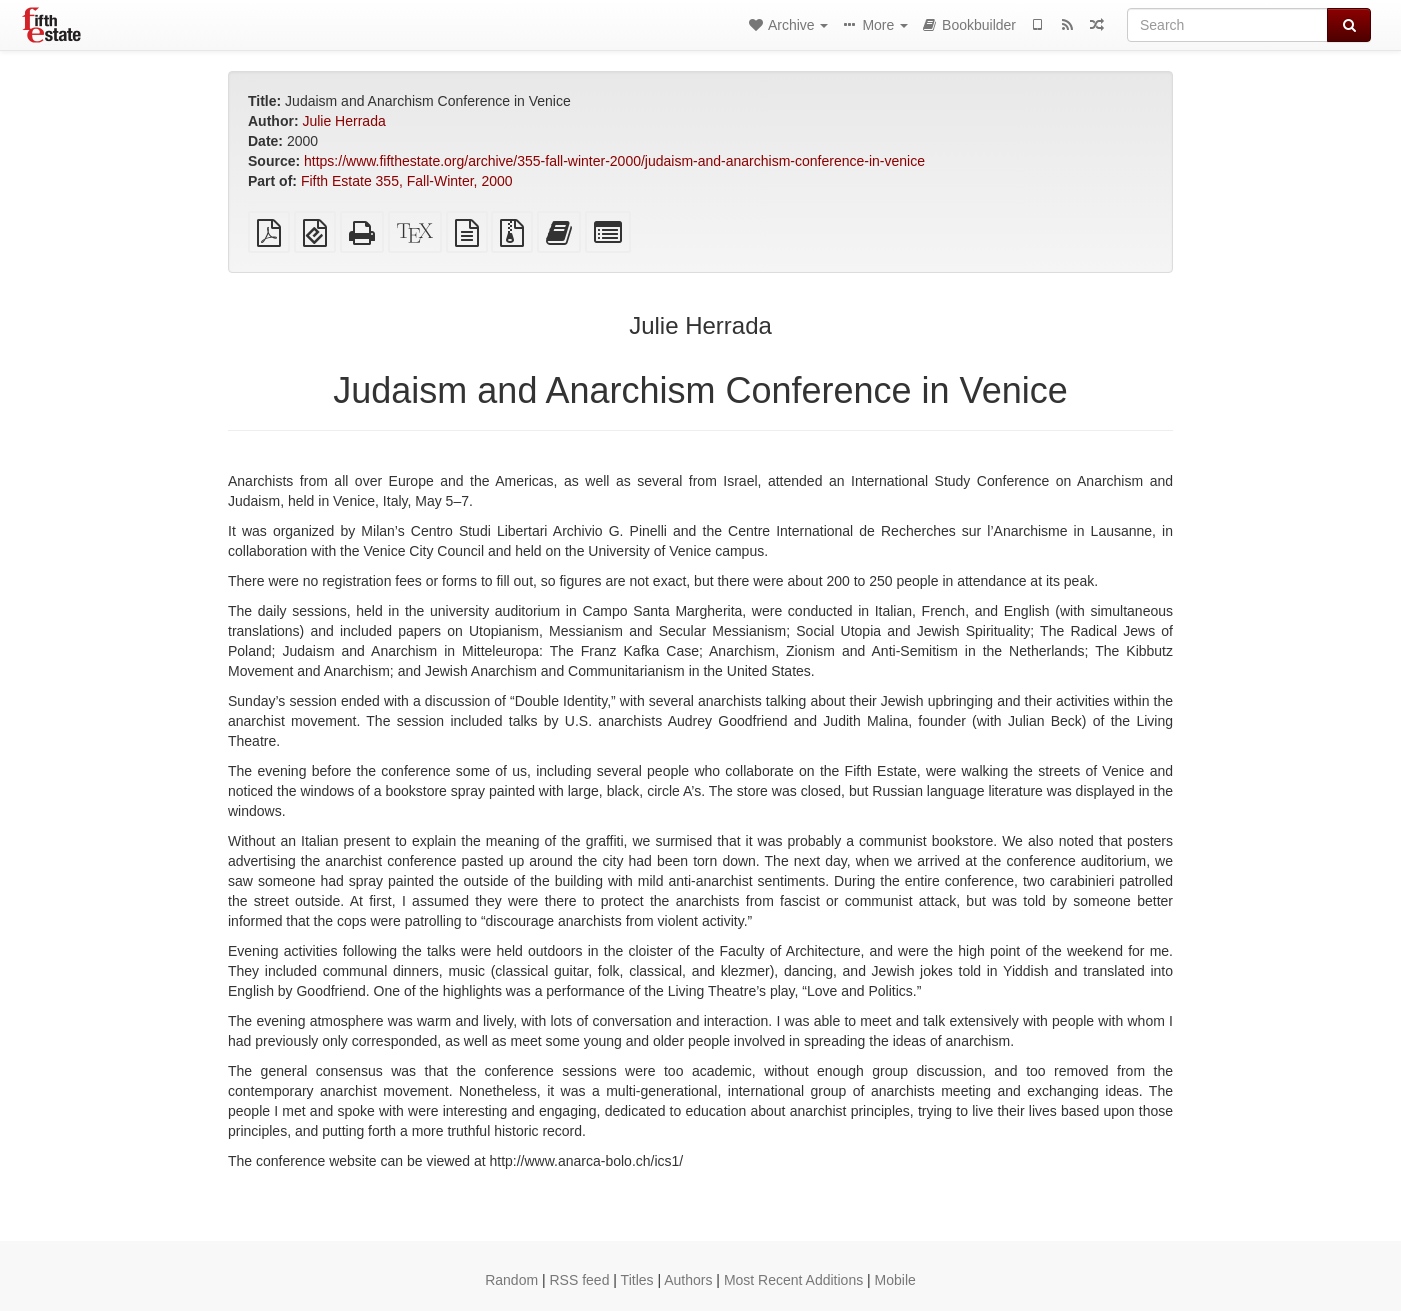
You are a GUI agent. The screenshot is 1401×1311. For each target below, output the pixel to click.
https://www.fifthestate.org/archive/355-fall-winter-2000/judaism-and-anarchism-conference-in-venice (614, 161)
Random (511, 1280)
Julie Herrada (343, 121)
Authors (688, 1280)
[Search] (1227, 25)
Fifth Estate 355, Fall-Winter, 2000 (407, 181)
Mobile (895, 1280)
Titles (637, 1280)
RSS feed (580, 1280)
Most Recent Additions (793, 1280)
